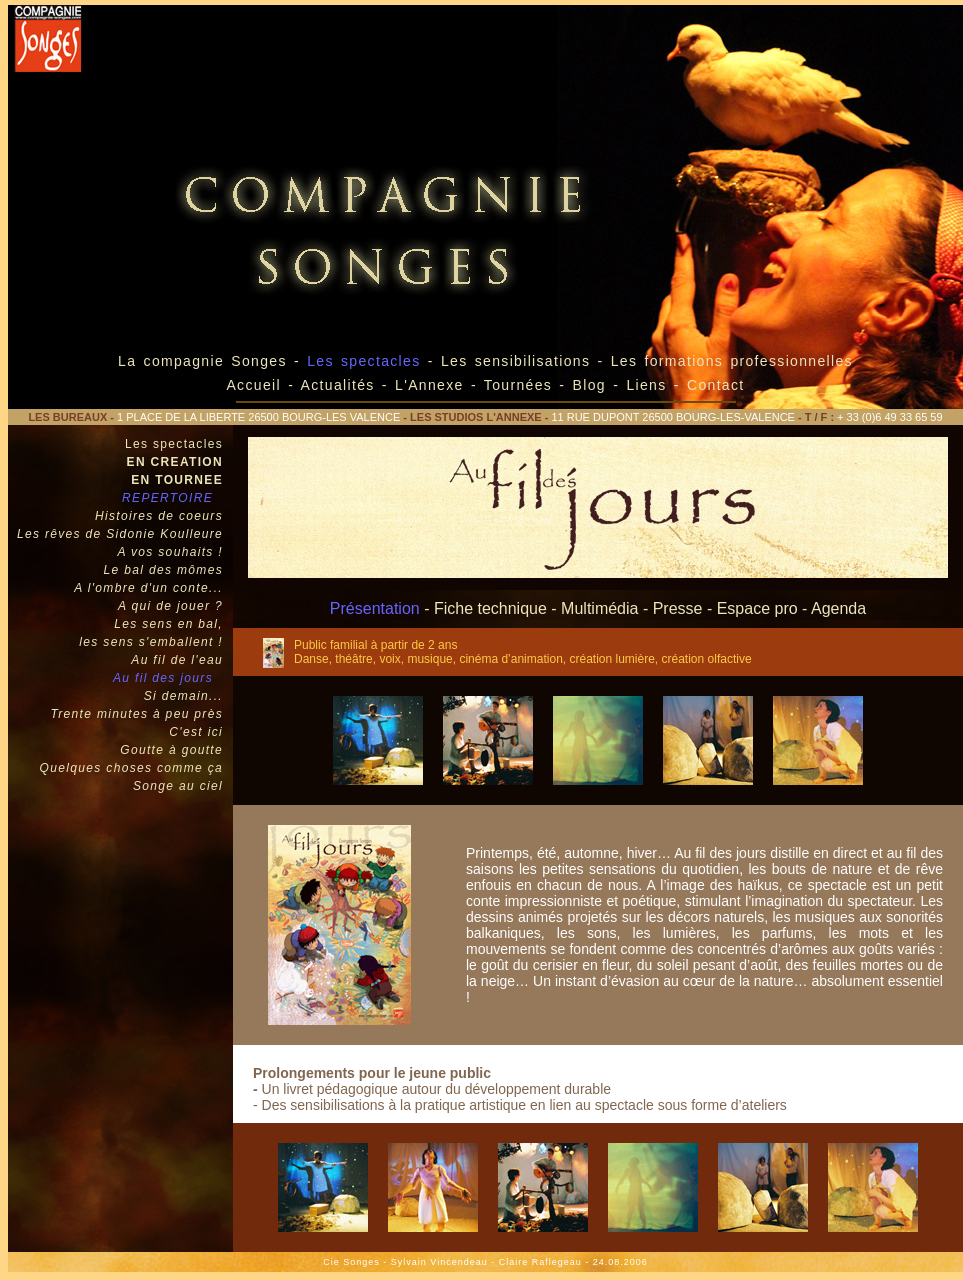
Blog (589, 385)
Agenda (838, 608)
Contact (716, 385)
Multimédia (599, 608)
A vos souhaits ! (170, 552)
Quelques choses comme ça (131, 768)
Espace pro (757, 608)
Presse (678, 608)
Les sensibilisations (519, 361)
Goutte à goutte (171, 750)
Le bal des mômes (163, 570)
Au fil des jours (163, 678)
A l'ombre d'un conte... (148, 588)
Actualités (338, 385)
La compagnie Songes (202, 361)
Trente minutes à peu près (136, 714)
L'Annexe (429, 385)
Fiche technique (490, 608)
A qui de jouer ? (170, 606)
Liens (649, 385)
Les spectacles (174, 444)
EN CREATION (175, 462)
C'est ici (196, 732)
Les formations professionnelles (732, 361)
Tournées (518, 385)
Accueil (253, 385)
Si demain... (183, 696)
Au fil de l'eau (177, 660)
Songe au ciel (178, 786)
